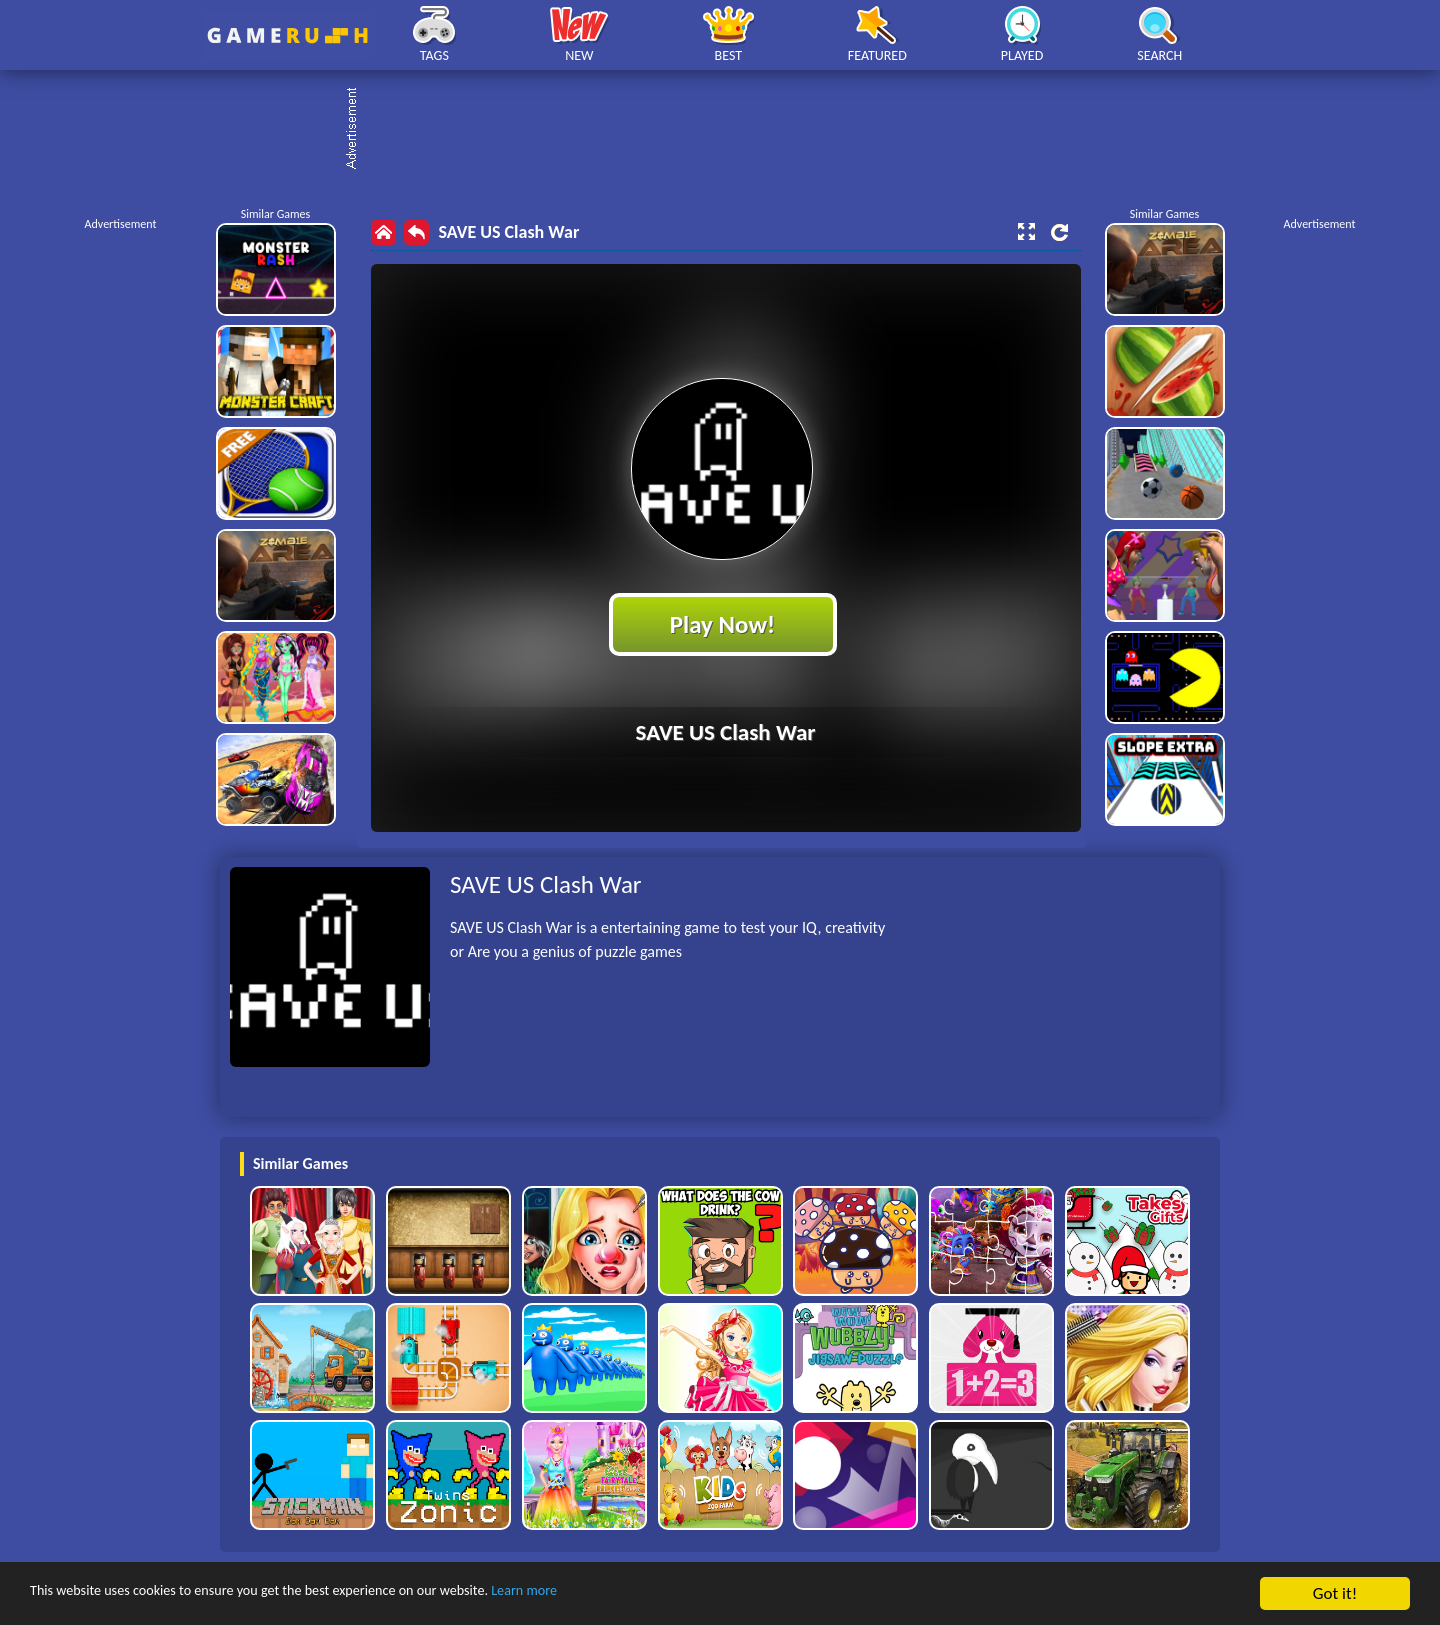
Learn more (624, 1594)
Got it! (1335, 1593)
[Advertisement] (730, 130)
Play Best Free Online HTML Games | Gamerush (287, 35)
